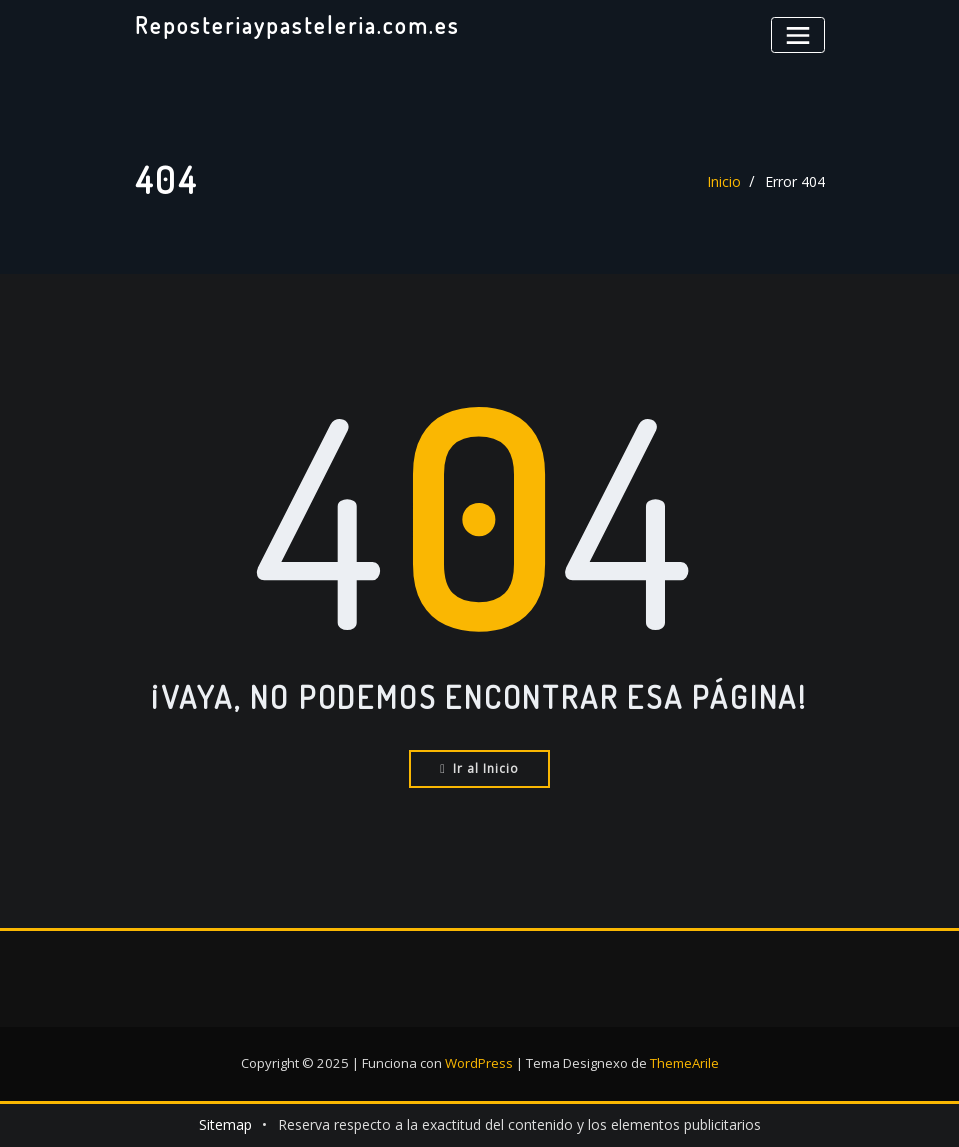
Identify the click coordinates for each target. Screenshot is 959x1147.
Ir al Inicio (479, 768)
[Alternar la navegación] (798, 34)
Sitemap (225, 1124)
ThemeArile (684, 1063)
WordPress (479, 1063)
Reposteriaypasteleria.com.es (296, 25)
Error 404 (795, 181)
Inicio (724, 181)
